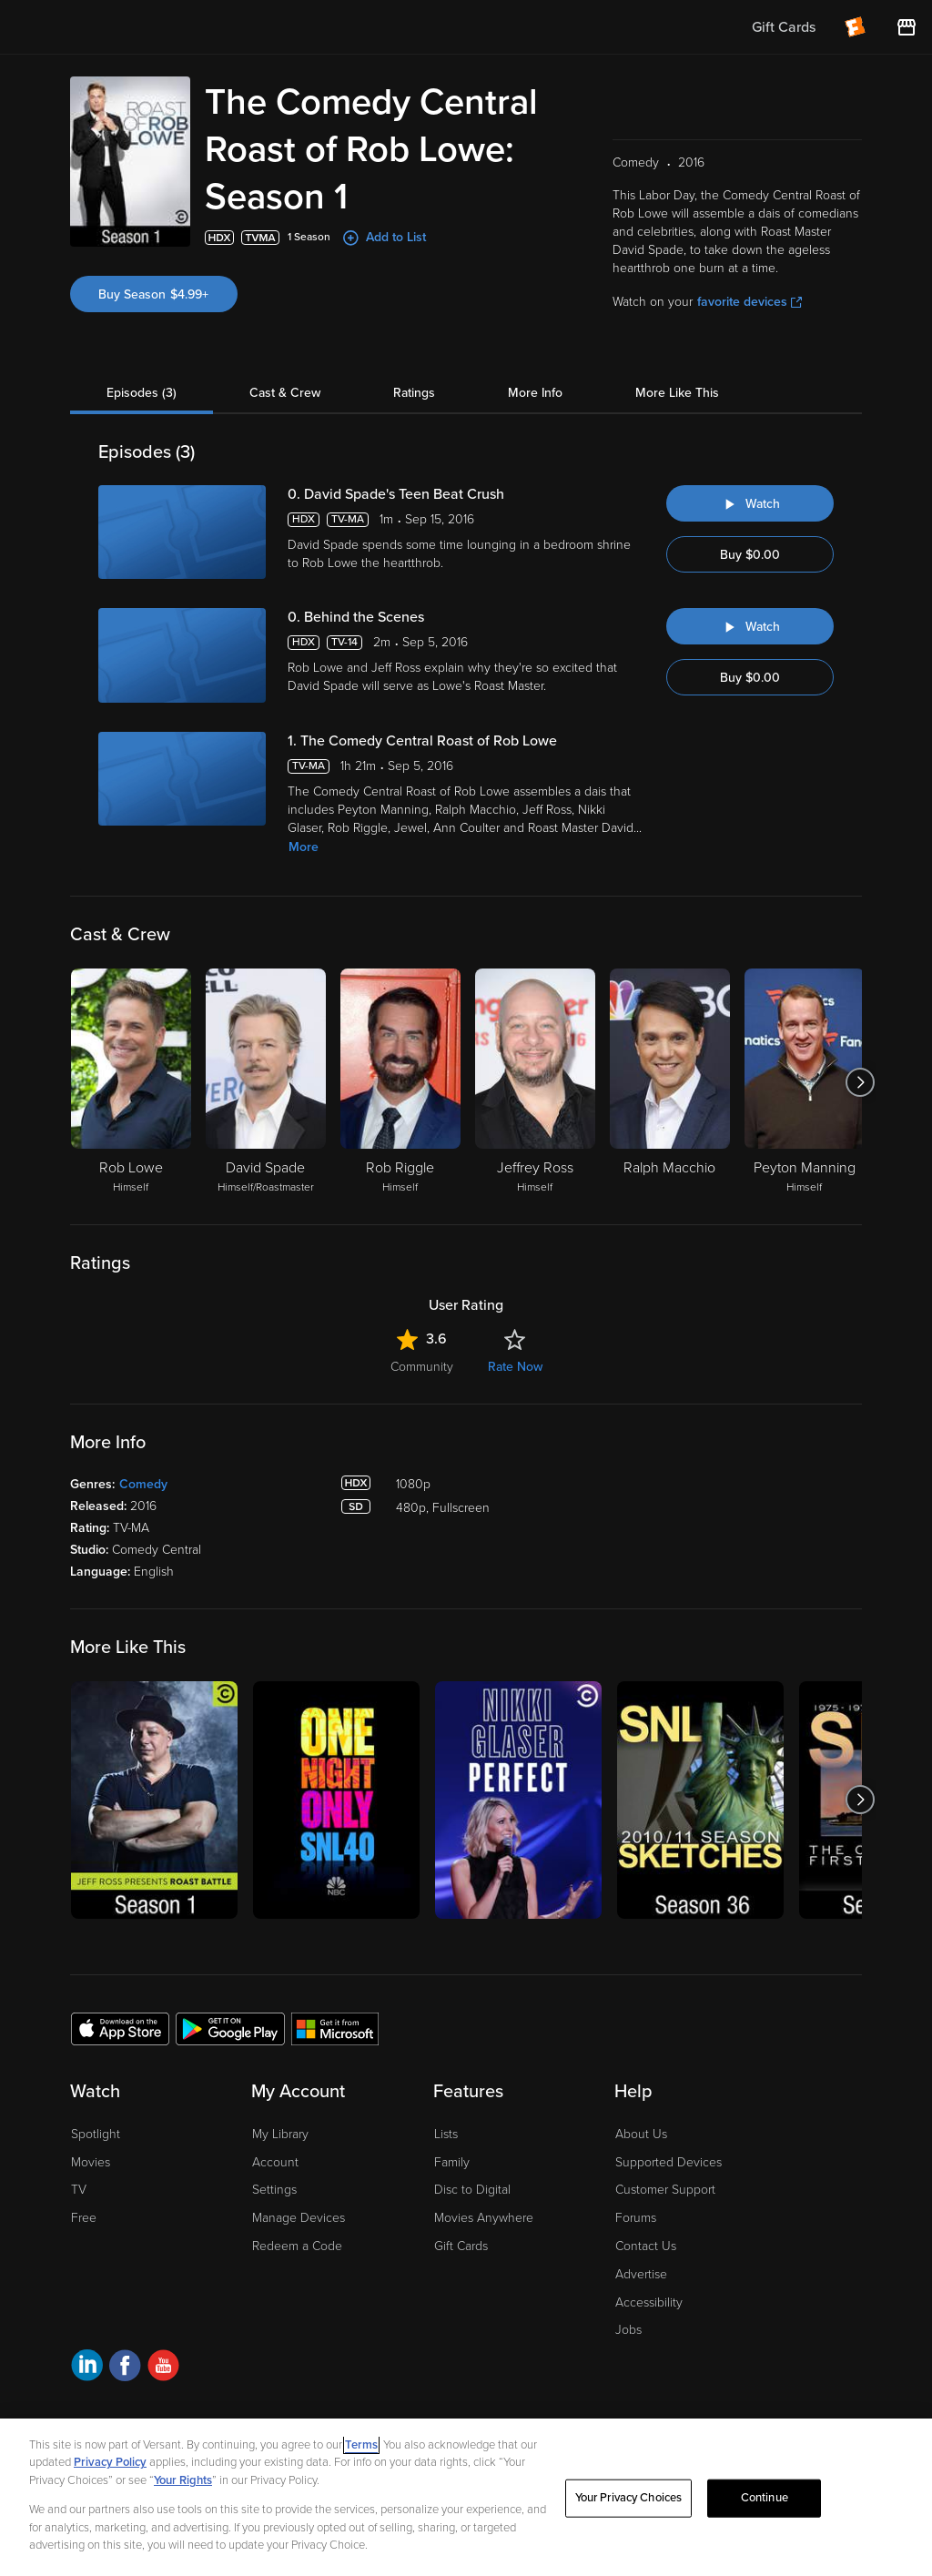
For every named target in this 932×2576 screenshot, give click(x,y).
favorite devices (749, 301)
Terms (361, 2445)
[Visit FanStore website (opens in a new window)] (906, 27)
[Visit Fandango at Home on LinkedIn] (87, 2368)
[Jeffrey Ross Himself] (535, 1082)
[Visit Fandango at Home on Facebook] (125, 2368)
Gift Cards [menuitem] (784, 27)
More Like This (677, 393)
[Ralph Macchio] (670, 1082)
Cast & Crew (284, 393)
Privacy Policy (110, 2462)
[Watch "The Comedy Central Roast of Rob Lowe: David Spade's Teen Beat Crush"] (750, 503)
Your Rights (183, 2480)
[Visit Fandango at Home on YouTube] (163, 2368)
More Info (535, 393)
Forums (635, 2218)
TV (78, 2189)
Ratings (414, 393)
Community (421, 1366)
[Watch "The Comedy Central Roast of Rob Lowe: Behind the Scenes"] (750, 626)
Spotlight (95, 2134)
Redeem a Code (297, 2246)
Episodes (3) (141, 393)
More (304, 847)
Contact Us (645, 2246)
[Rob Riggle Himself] (400, 1082)
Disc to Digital (472, 2189)
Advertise (641, 2274)
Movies (90, 2162)
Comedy (143, 1484)
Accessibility (649, 2302)
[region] (466, 2497)
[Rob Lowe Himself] (131, 1082)
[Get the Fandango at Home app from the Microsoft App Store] (335, 2028)
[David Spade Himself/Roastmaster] (266, 1082)
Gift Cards (461, 2246)
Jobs (628, 2330)
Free (83, 2218)
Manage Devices (298, 2218)
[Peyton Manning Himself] (805, 1082)
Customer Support (665, 2189)
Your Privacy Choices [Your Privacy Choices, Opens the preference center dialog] (629, 2497)
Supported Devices (668, 2162)
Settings (274, 2189)
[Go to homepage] (126, 27)
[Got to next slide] (859, 1082)
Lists (446, 2134)
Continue (764, 2497)
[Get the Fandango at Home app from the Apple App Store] (120, 2028)
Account (275, 2162)
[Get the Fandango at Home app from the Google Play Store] (230, 2028)
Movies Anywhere (483, 2218)
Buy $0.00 (750, 555)
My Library (280, 2134)
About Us (641, 2134)
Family (452, 2162)
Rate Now (515, 1366)
